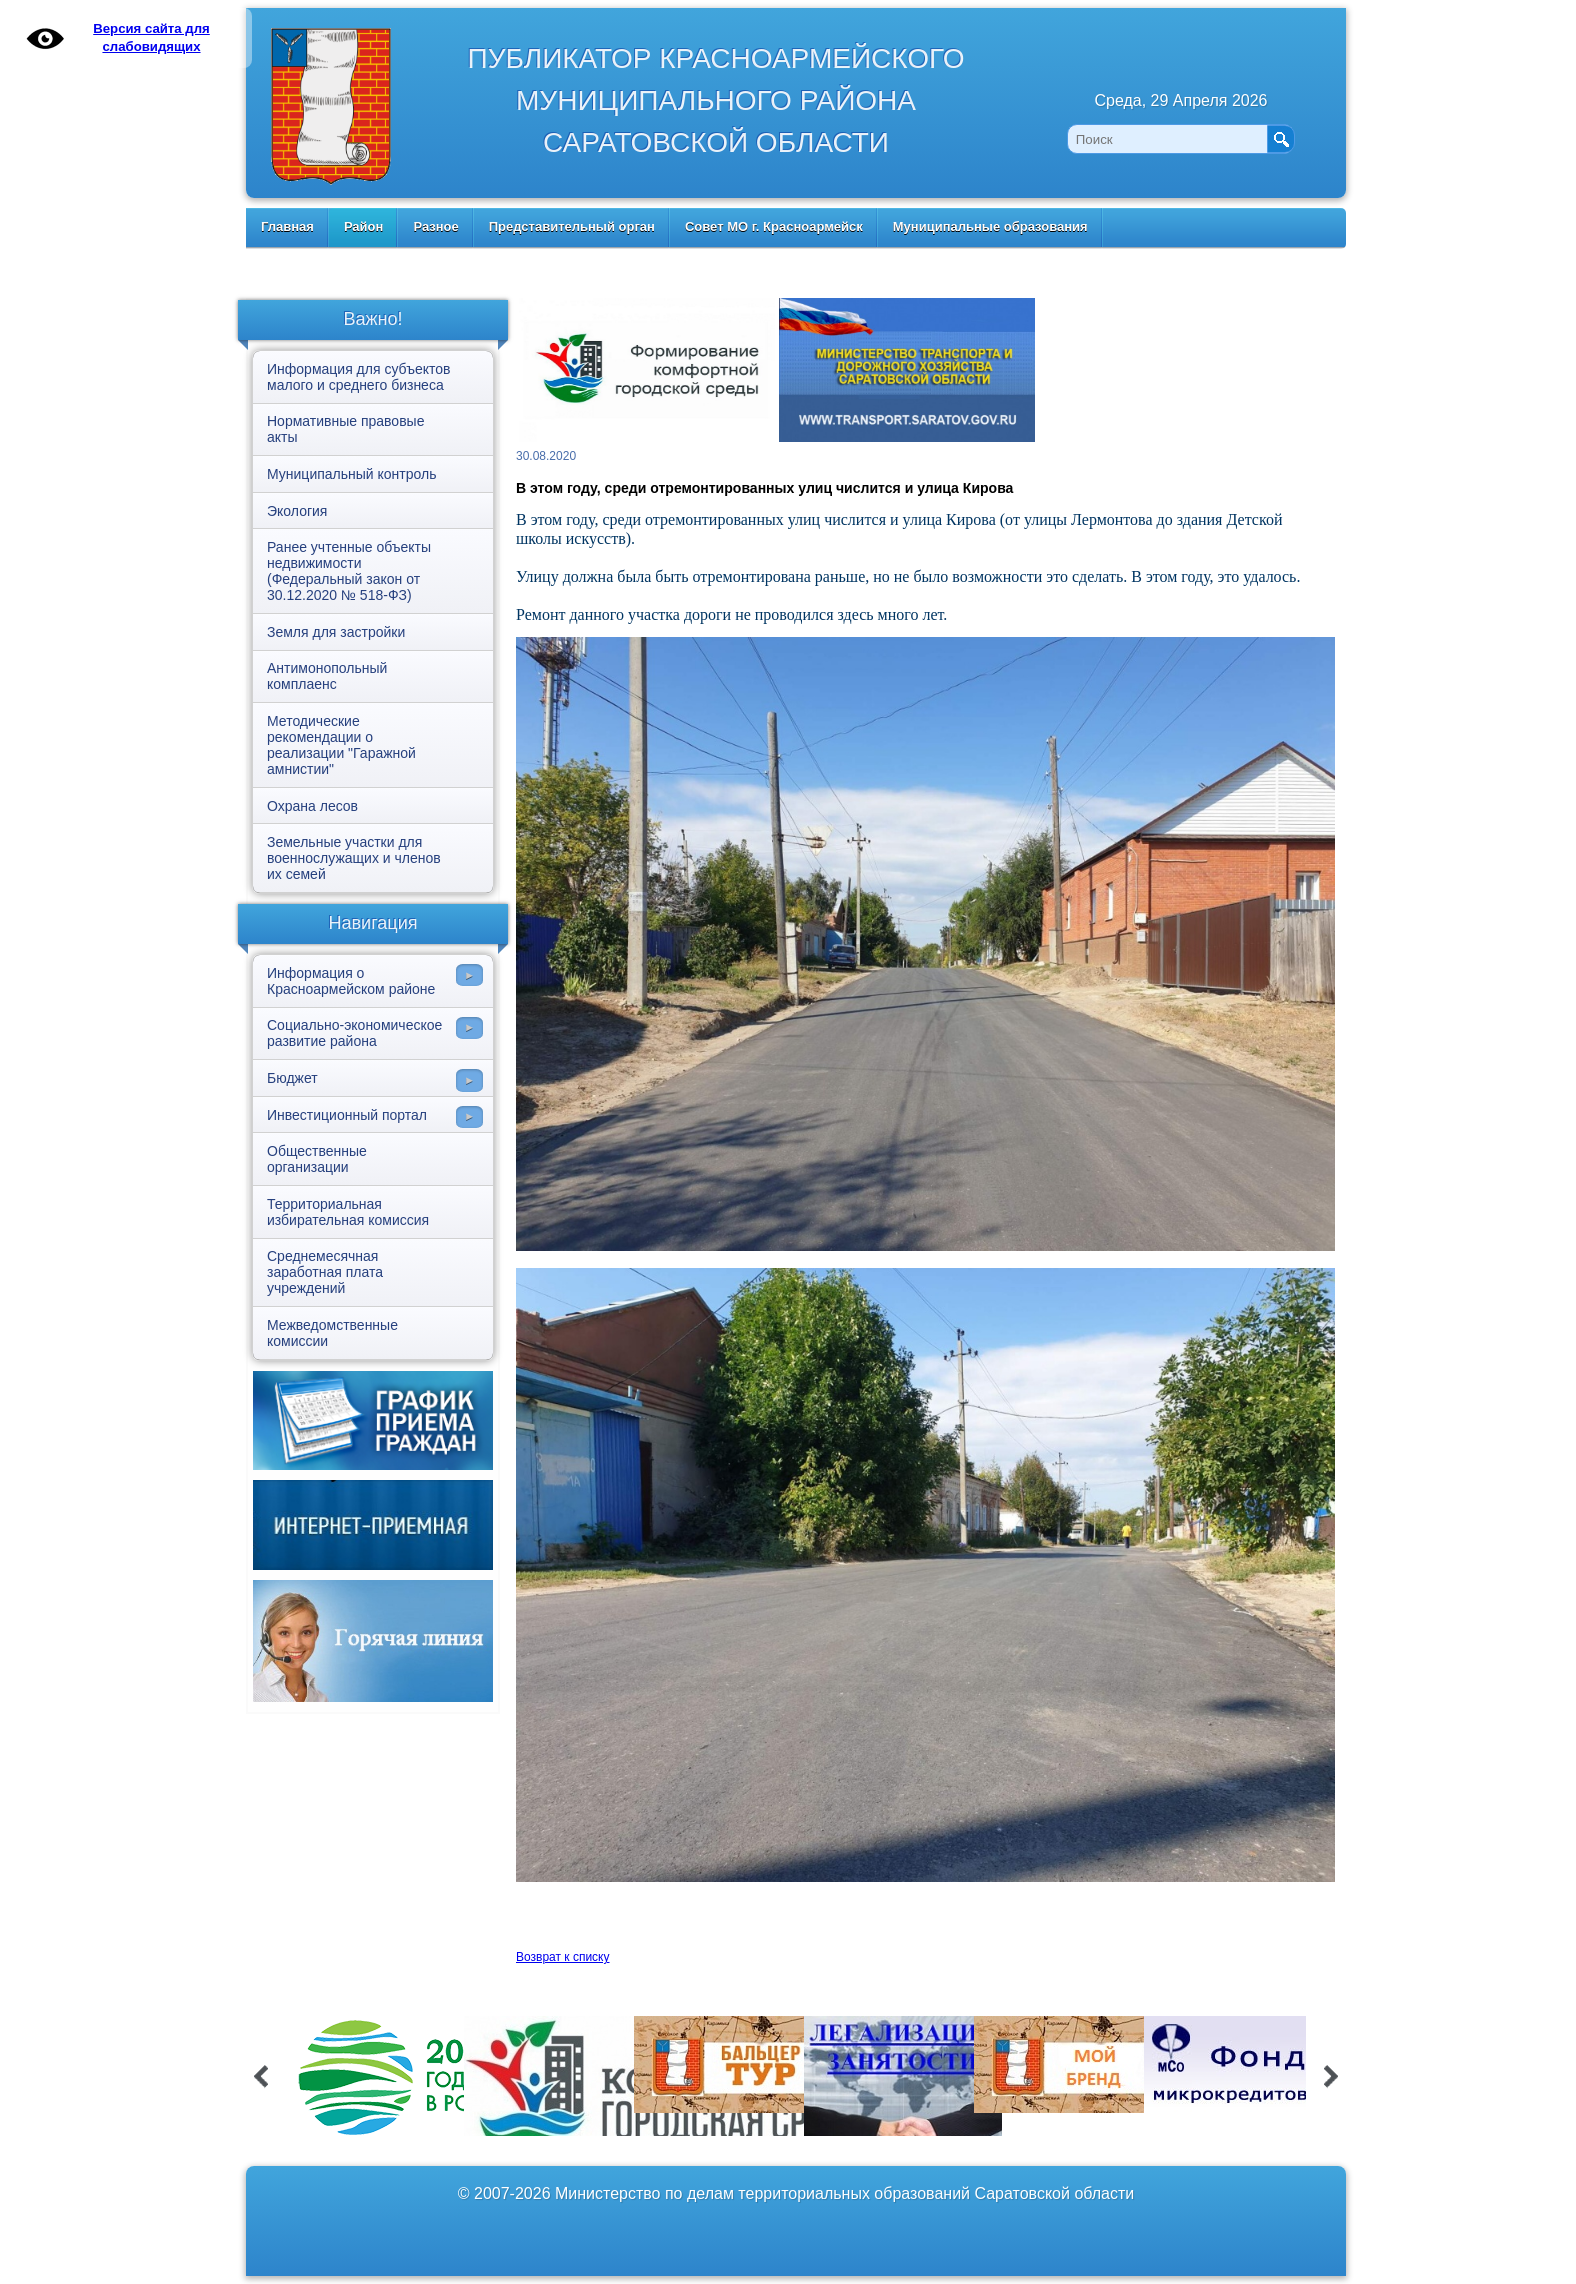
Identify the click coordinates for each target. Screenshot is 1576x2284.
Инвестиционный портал (347, 1115)
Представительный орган (572, 226)
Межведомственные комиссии (332, 1333)
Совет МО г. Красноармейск (774, 226)
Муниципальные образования (990, 226)
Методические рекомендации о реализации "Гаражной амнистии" (341, 745)
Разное (435, 226)
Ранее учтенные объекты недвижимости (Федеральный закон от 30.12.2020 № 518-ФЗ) (349, 571)
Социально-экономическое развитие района (354, 1033)
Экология (297, 511)
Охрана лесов (312, 806)
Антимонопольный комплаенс (327, 676)
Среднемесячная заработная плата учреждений (325, 1272)
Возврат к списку (563, 1957)
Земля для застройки (336, 632)
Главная (287, 226)
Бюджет (292, 1078)
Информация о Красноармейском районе (351, 981)
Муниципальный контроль (351, 474)
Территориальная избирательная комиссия (348, 1212)
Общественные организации (317, 1159)
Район (364, 226)
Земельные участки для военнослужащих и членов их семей (354, 858)
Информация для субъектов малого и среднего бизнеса (358, 377)
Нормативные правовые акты (345, 429)
